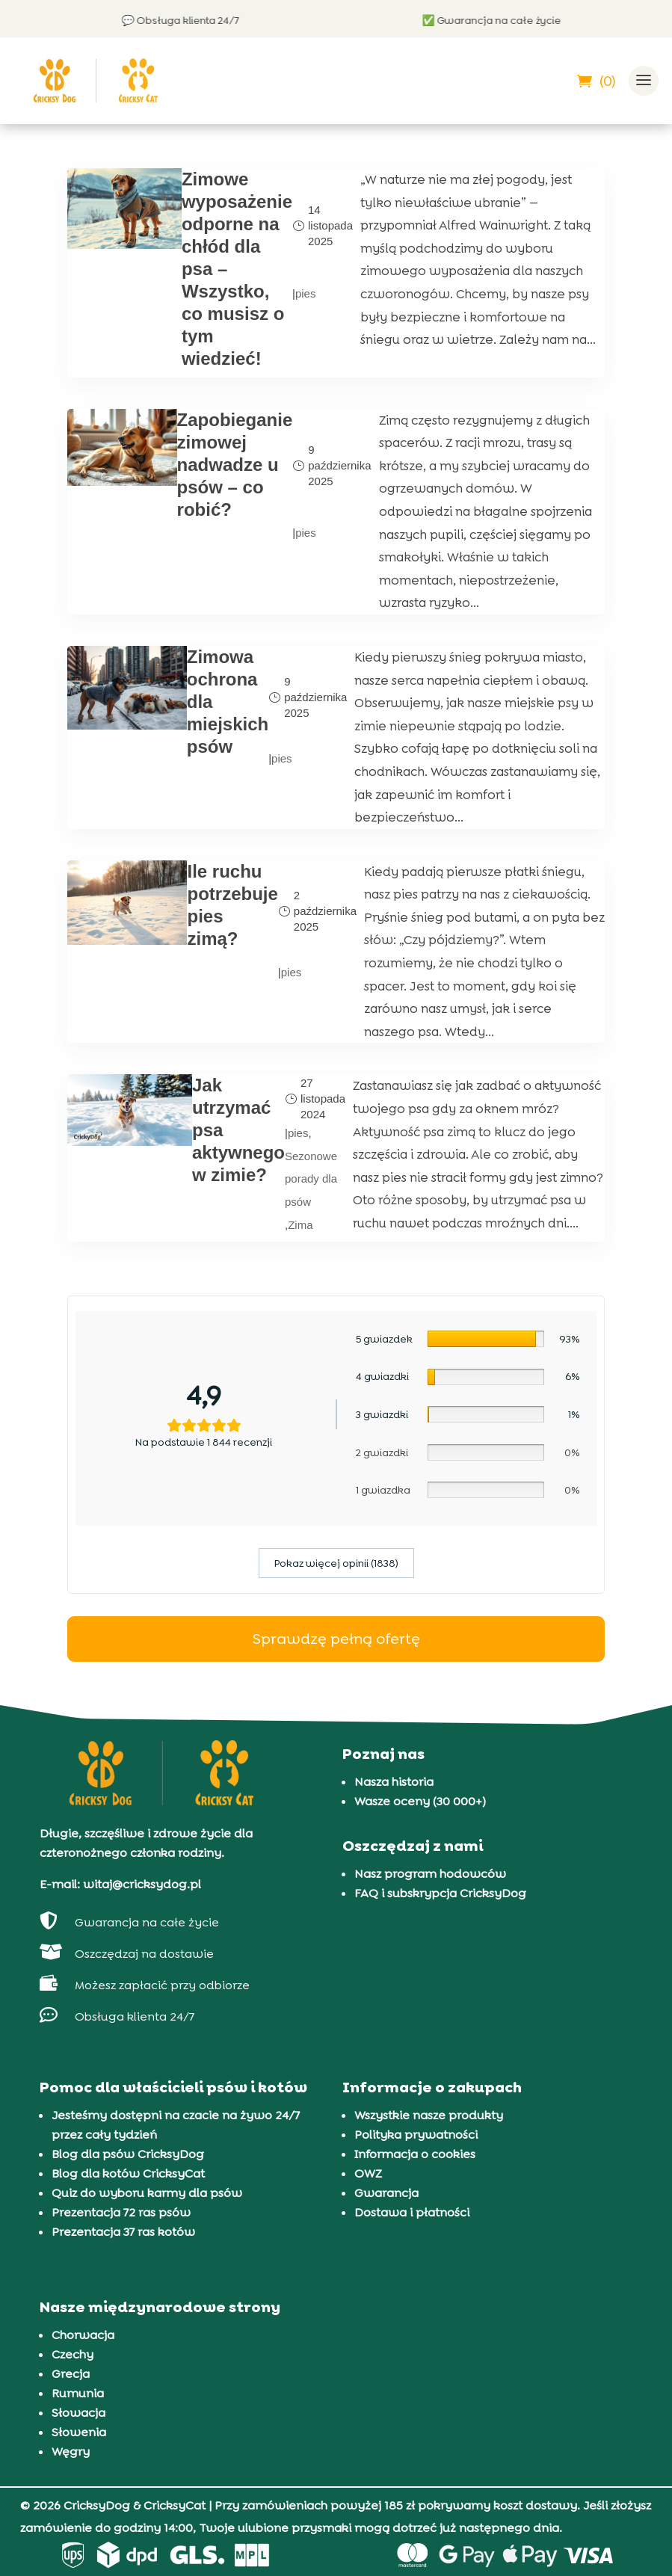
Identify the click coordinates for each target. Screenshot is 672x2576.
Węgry (71, 2451)
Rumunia (78, 2393)
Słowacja (78, 2413)
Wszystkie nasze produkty (428, 2115)
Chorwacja (83, 2335)
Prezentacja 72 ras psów (121, 2212)
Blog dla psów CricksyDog (128, 2154)
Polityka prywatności (416, 2134)
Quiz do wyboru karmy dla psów (147, 2193)
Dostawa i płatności (411, 2212)
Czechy (72, 2354)
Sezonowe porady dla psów (311, 1178)
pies (305, 293)
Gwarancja (386, 2193)
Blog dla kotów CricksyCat (128, 2173)
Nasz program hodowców (430, 1873)
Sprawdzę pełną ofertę (336, 1638)
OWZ (368, 2173)
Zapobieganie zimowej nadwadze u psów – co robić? (235, 465)
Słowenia (79, 2432)
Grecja (71, 2374)
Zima (300, 1224)
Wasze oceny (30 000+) (420, 1800)
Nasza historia (394, 1781)
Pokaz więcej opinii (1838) (336, 1562)
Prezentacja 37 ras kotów (123, 2232)
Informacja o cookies (414, 2154)
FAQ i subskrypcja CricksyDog (440, 1892)
